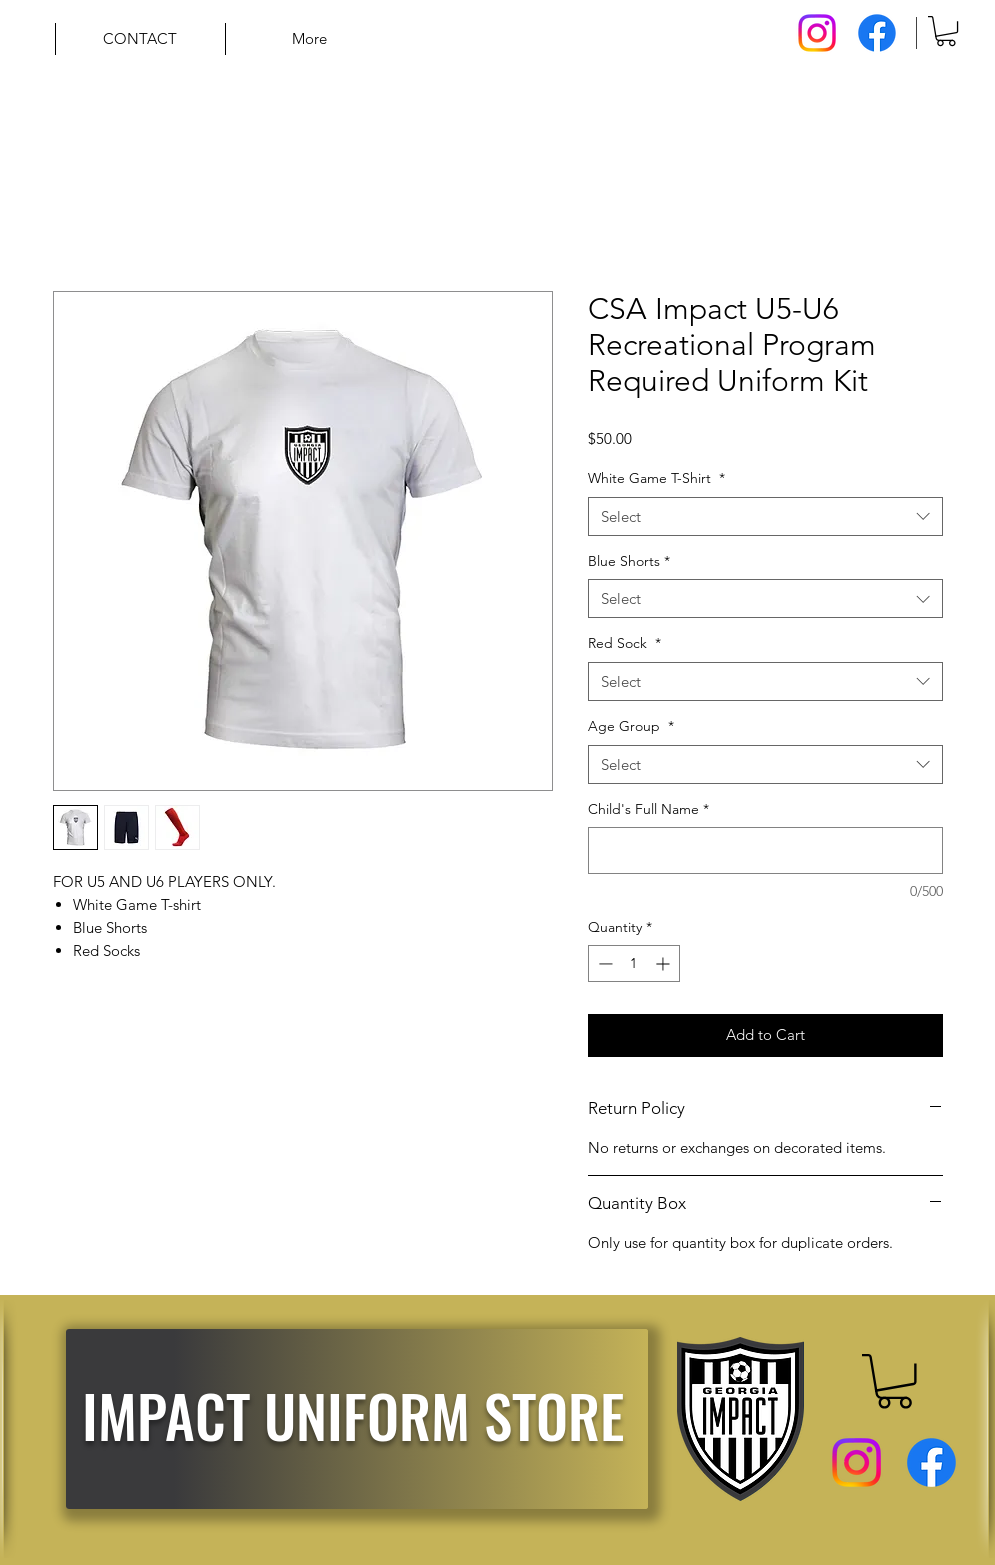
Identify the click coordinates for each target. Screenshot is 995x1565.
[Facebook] (877, 33)
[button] (946, 31)
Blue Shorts (629, 561)
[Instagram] (817, 33)
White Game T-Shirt (656, 478)
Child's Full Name (648, 809)
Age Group (631, 726)
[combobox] (765, 516)
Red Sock (624, 643)
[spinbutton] (634, 963)
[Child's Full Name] (765, 850)
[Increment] (664, 963)
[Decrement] (603, 963)
